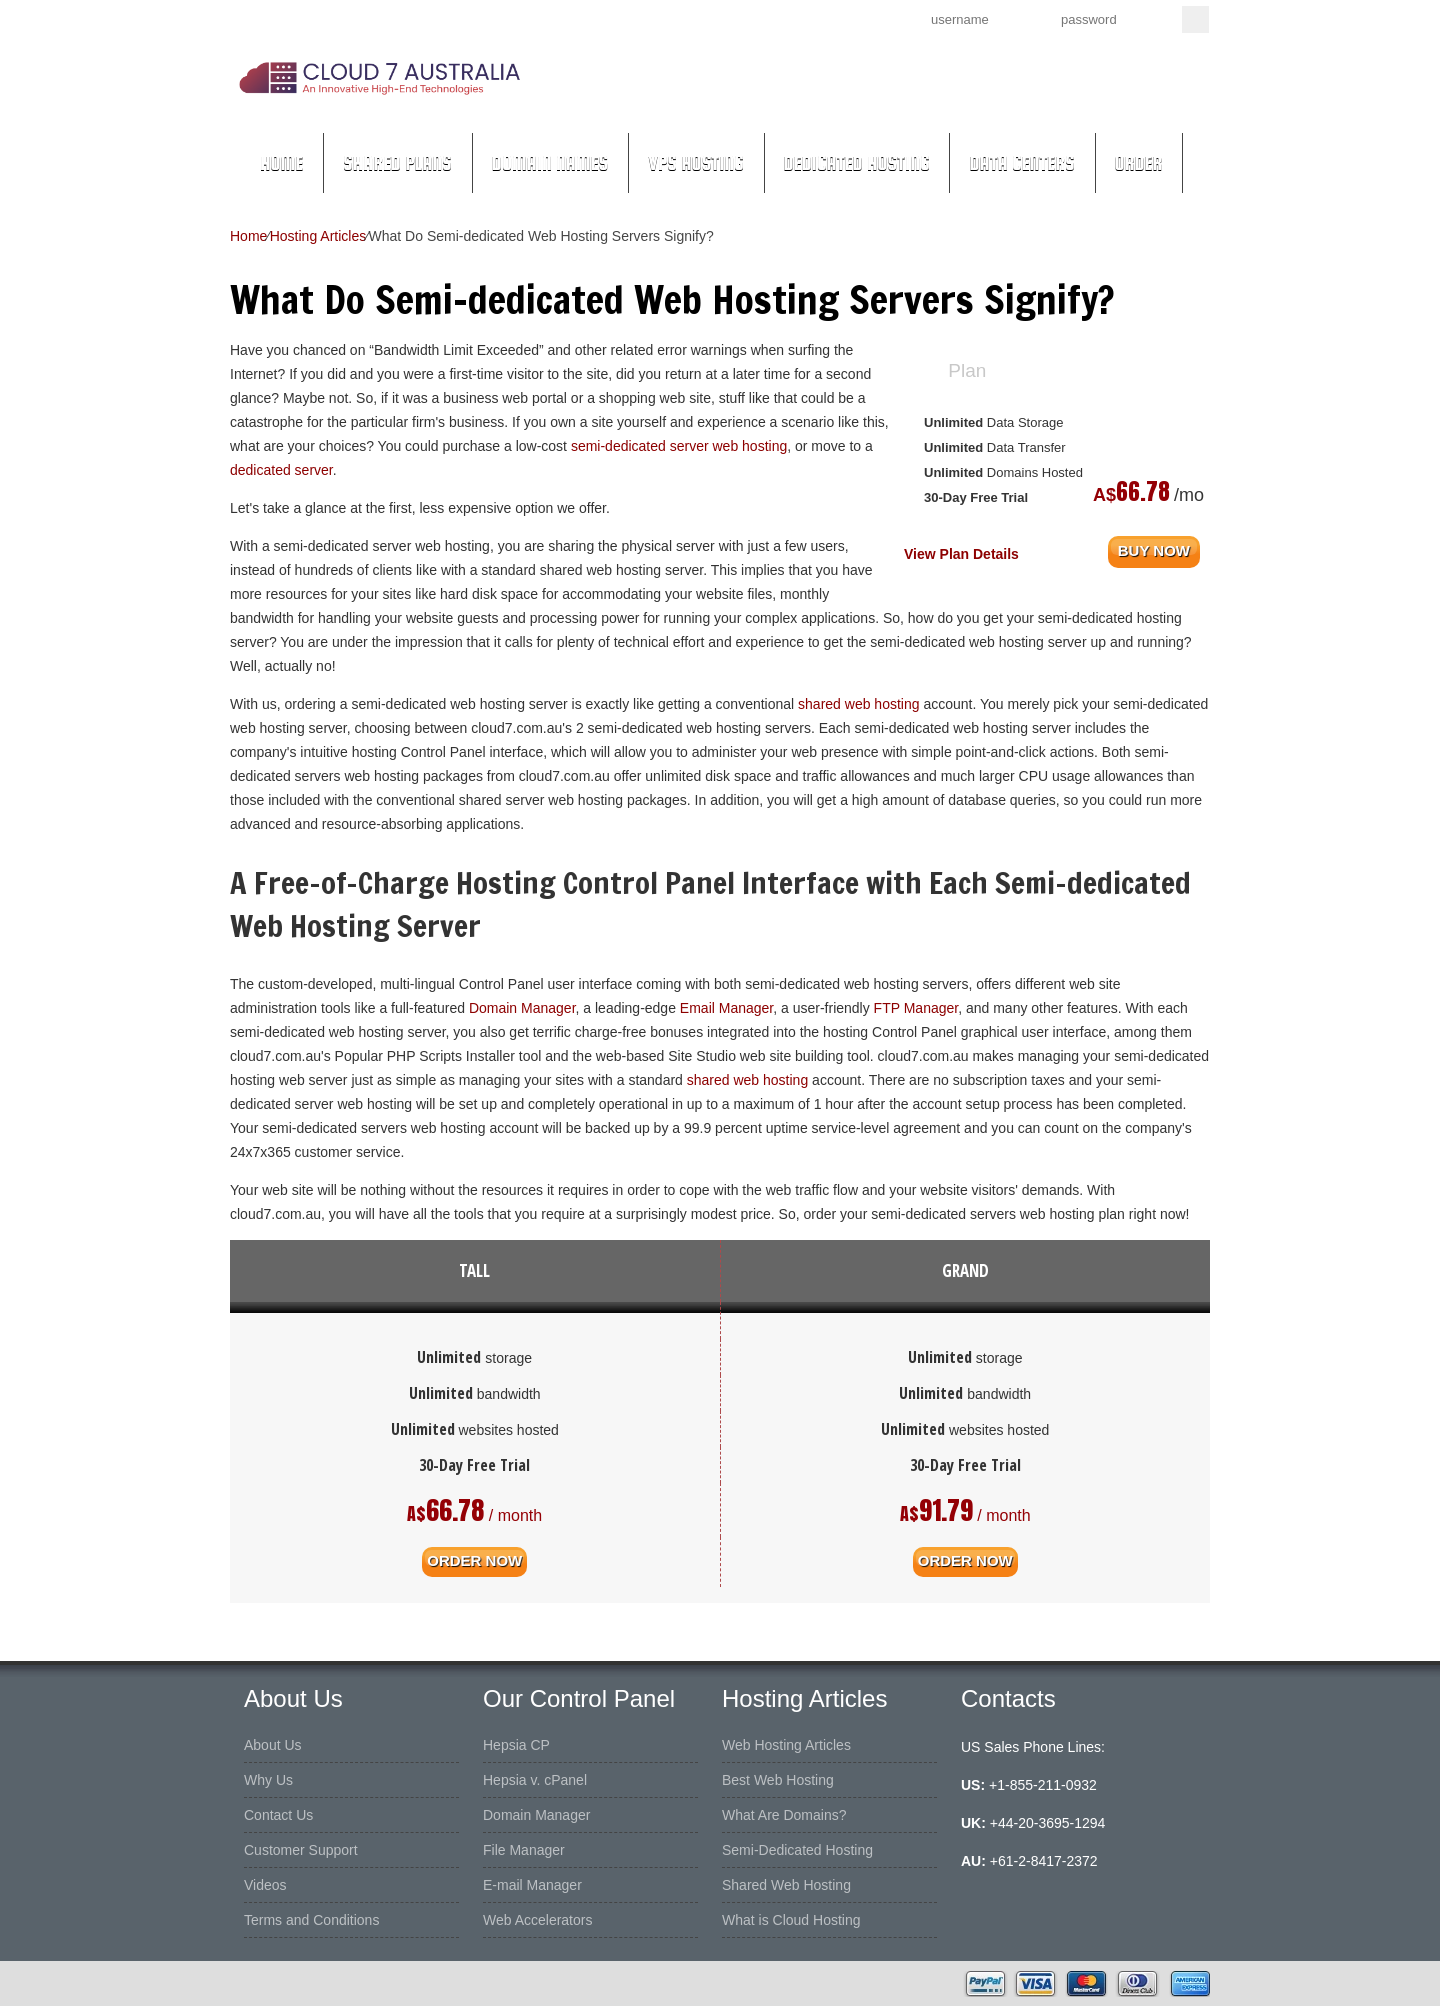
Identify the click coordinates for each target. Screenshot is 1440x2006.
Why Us (268, 1780)
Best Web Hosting (778, 1780)
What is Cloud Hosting (791, 1920)
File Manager (524, 1850)
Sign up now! (789, 18)
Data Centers (1021, 163)
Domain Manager (522, 1008)
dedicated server (281, 470)
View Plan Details (961, 554)
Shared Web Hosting (786, 1885)
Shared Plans (397, 163)
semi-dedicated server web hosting (679, 446)
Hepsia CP (516, 1745)
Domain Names (550, 163)
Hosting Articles (318, 236)
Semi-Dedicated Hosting (797, 1850)
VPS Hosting (695, 163)
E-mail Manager (532, 1885)
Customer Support (301, 1850)
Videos (265, 1885)
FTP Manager (916, 1008)
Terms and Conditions (311, 1920)
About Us (273, 1745)
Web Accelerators (537, 1920)
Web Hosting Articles (786, 1745)
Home (281, 163)
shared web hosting (858, 704)
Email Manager (726, 1008)
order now (474, 1559)
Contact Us (278, 1815)
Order (1139, 163)
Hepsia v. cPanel (535, 1780)
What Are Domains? (784, 1815)
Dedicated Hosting (857, 163)
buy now (1154, 549)
